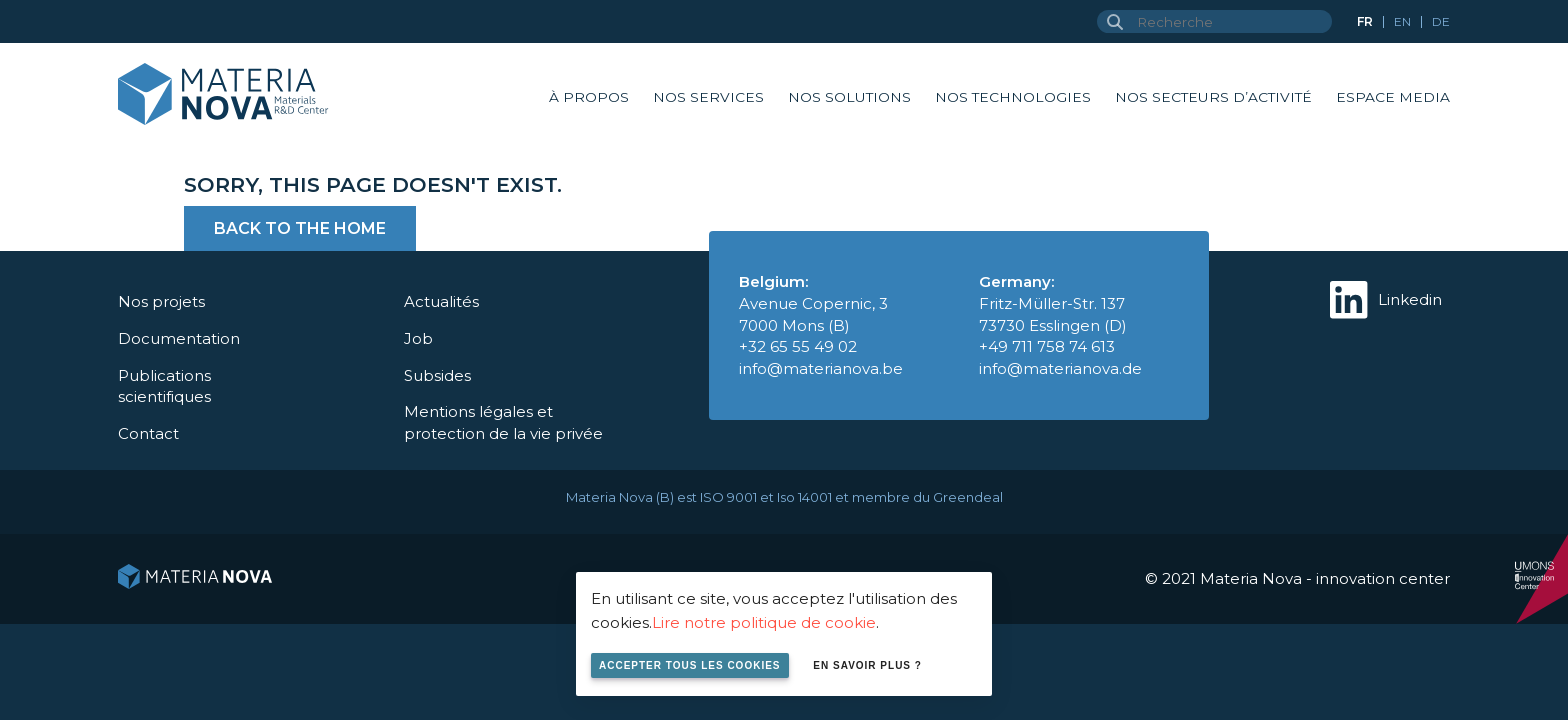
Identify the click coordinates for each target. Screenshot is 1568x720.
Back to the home (300, 228)
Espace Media (1393, 97)
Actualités (441, 301)
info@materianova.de (1060, 368)
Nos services (708, 97)
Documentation (179, 338)
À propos (589, 97)
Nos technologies (1013, 97)
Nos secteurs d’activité (1213, 97)
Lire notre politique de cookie (764, 622)
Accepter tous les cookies (690, 665)
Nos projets (161, 301)
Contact (148, 433)
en (1402, 21)
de (1441, 21)
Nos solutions (849, 97)
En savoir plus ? (867, 665)
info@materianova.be (821, 368)
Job (418, 338)
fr (1365, 21)
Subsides (437, 375)
